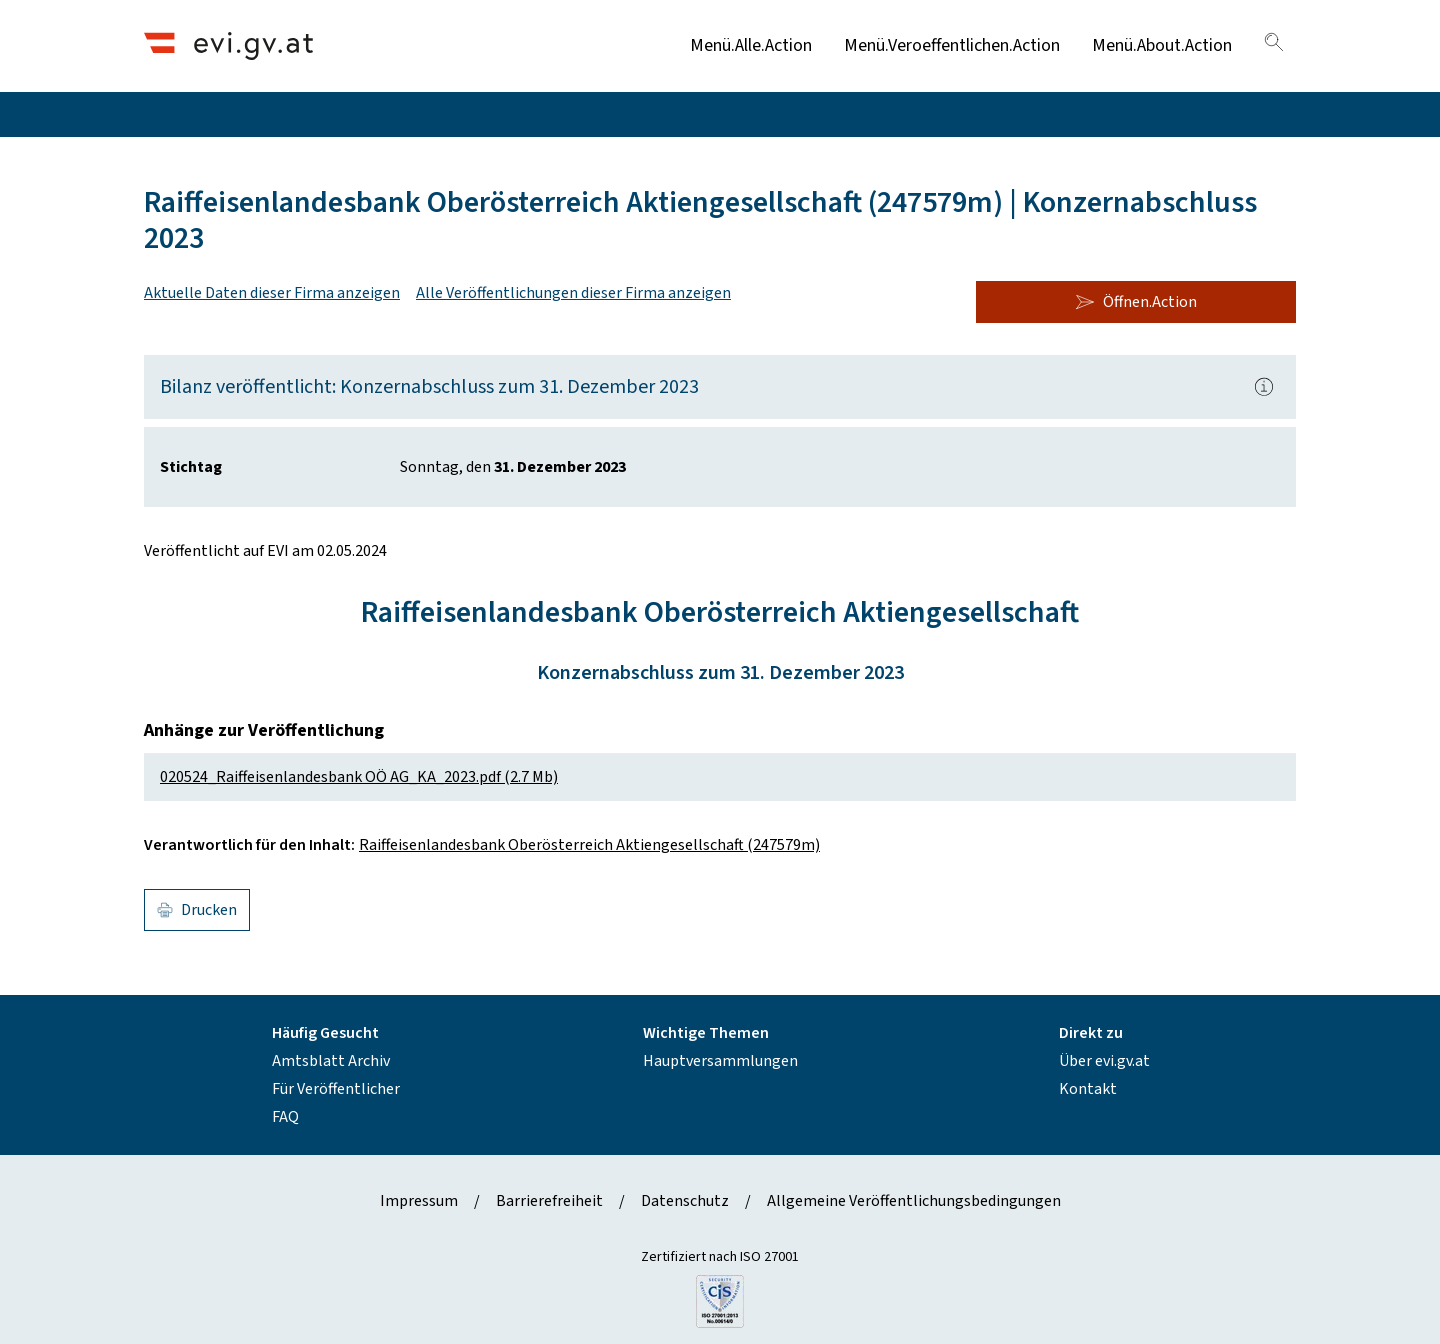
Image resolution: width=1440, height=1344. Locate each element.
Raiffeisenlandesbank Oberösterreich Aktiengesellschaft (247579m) (589, 845)
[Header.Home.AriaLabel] (228, 45)
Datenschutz (685, 1201)
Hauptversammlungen (720, 1061)
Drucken (197, 910)
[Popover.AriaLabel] (1264, 387)
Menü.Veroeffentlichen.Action (952, 45)
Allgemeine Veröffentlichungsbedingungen (914, 1201)
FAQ (285, 1117)
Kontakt (1088, 1089)
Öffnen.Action (1136, 302)
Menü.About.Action (1162, 45)
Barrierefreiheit (549, 1201)
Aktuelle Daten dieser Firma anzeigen (272, 293)
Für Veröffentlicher (336, 1089)
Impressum (419, 1201)
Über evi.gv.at (1104, 1061)
